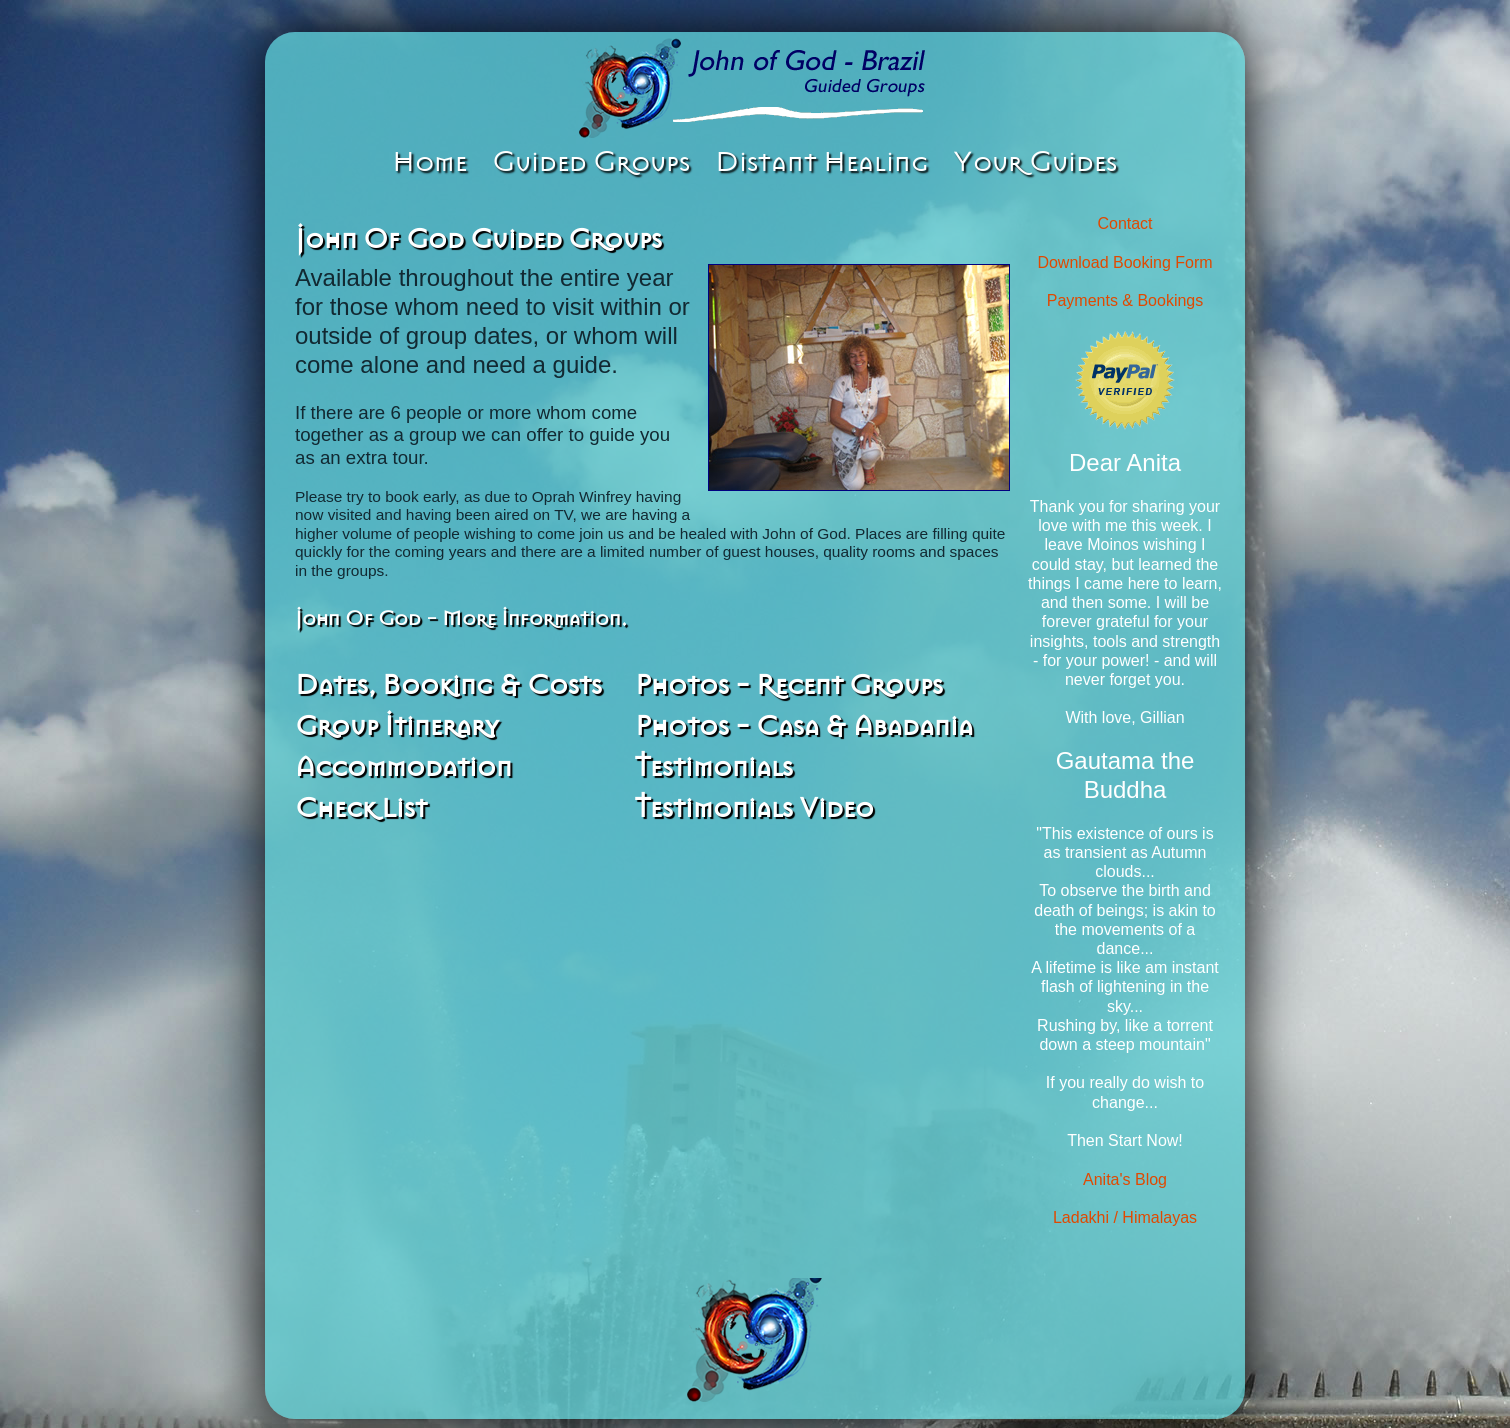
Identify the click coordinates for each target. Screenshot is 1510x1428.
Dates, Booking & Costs (448, 685)
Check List (361, 808)
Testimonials (714, 767)
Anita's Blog (1125, 1179)
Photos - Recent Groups (789, 685)
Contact (1124, 223)
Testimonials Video (754, 808)
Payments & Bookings (1125, 300)
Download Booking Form (1124, 262)
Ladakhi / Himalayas (1125, 1217)
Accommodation (403, 767)
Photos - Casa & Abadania (804, 726)
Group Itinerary (397, 726)
